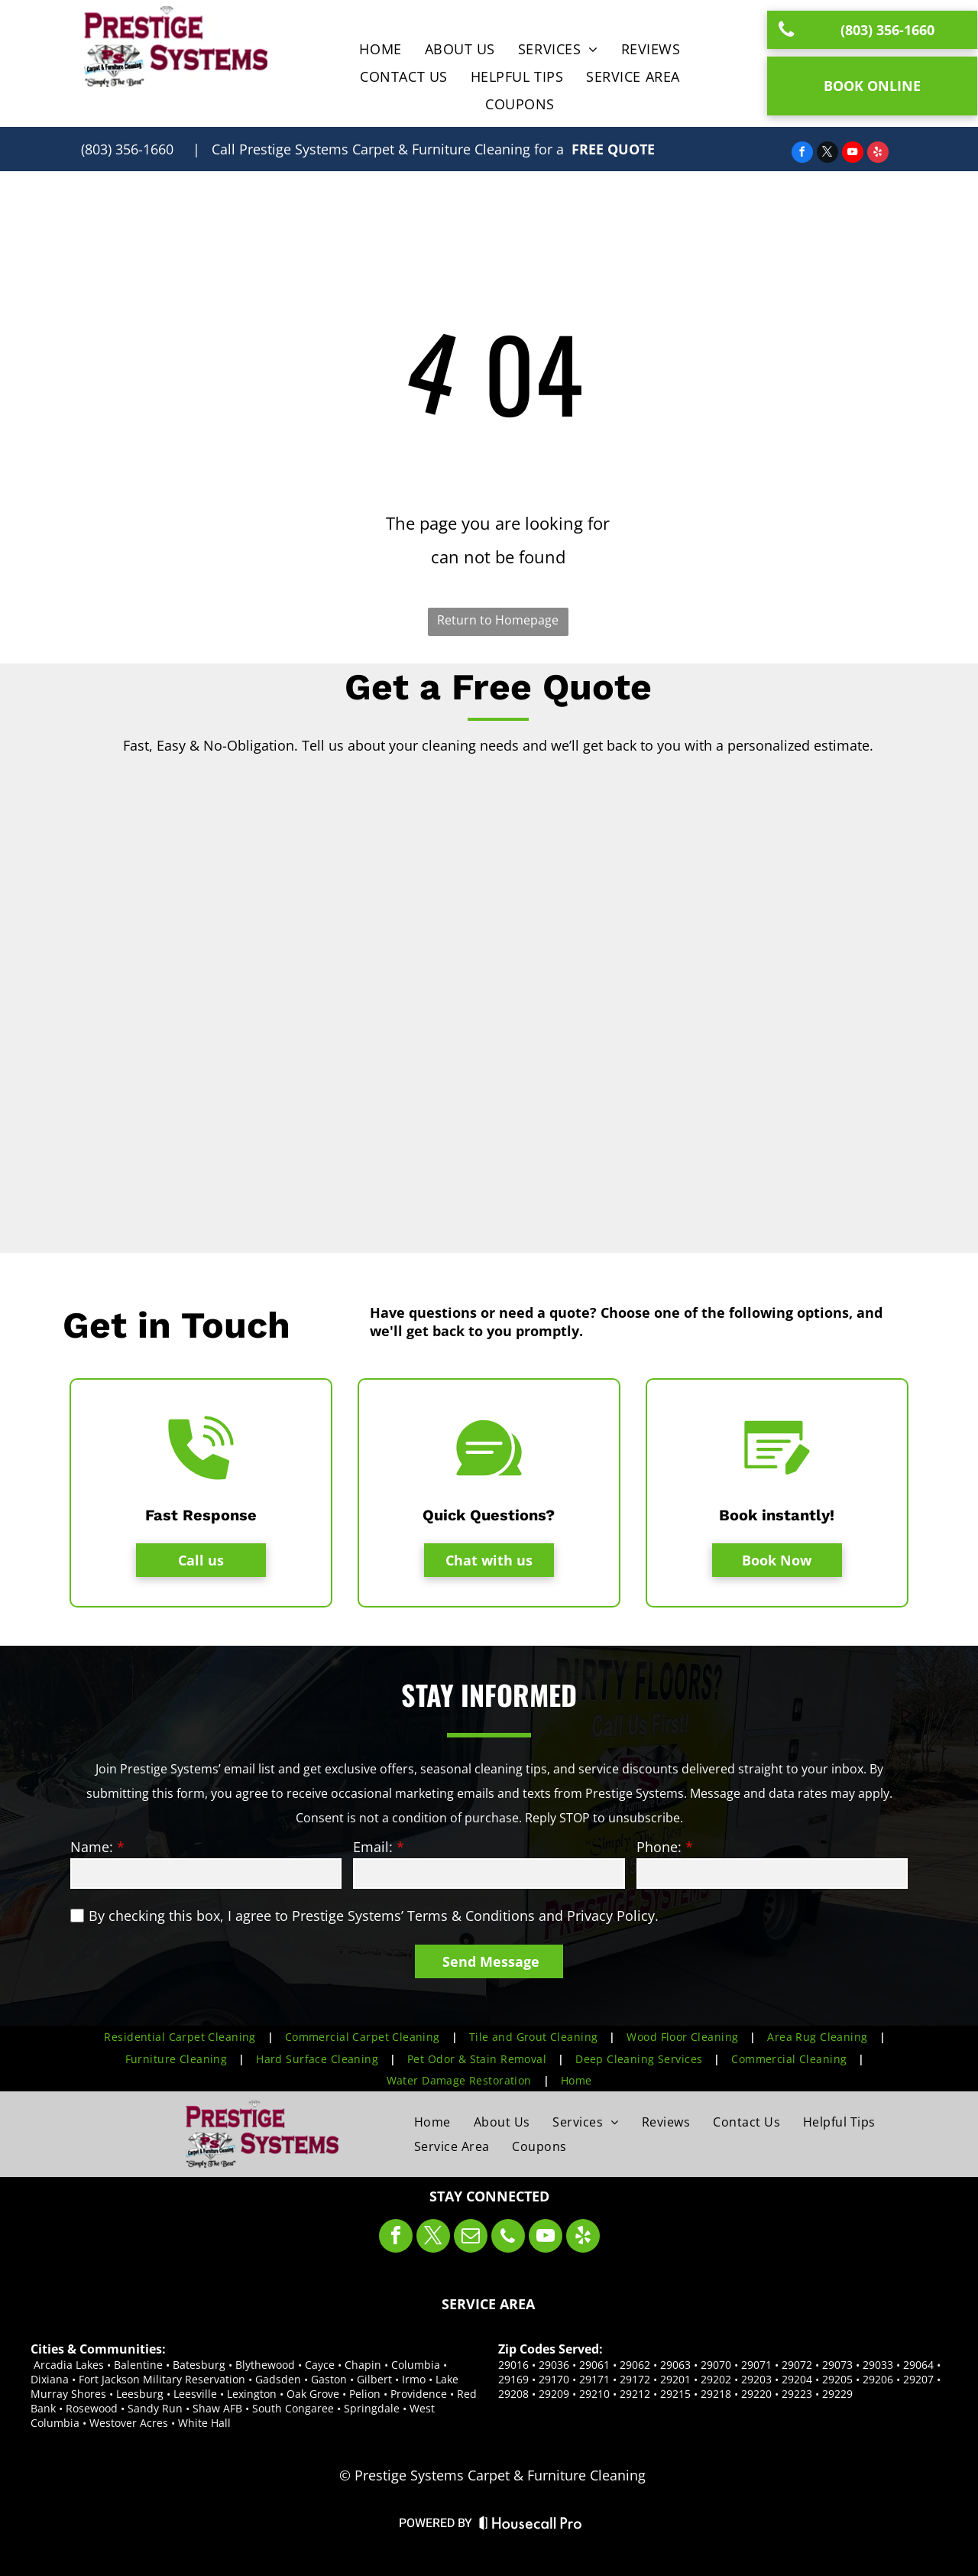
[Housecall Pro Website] (530, 2526)
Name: (91, 1847)
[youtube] (852, 154)
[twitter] (827, 154)
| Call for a (378, 149)
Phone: (659, 1847)
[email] (470, 2237)
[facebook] (802, 154)
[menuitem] (380, 49)
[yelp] (878, 154)
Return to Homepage (498, 620)
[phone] (508, 2237)
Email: (373, 1847)
